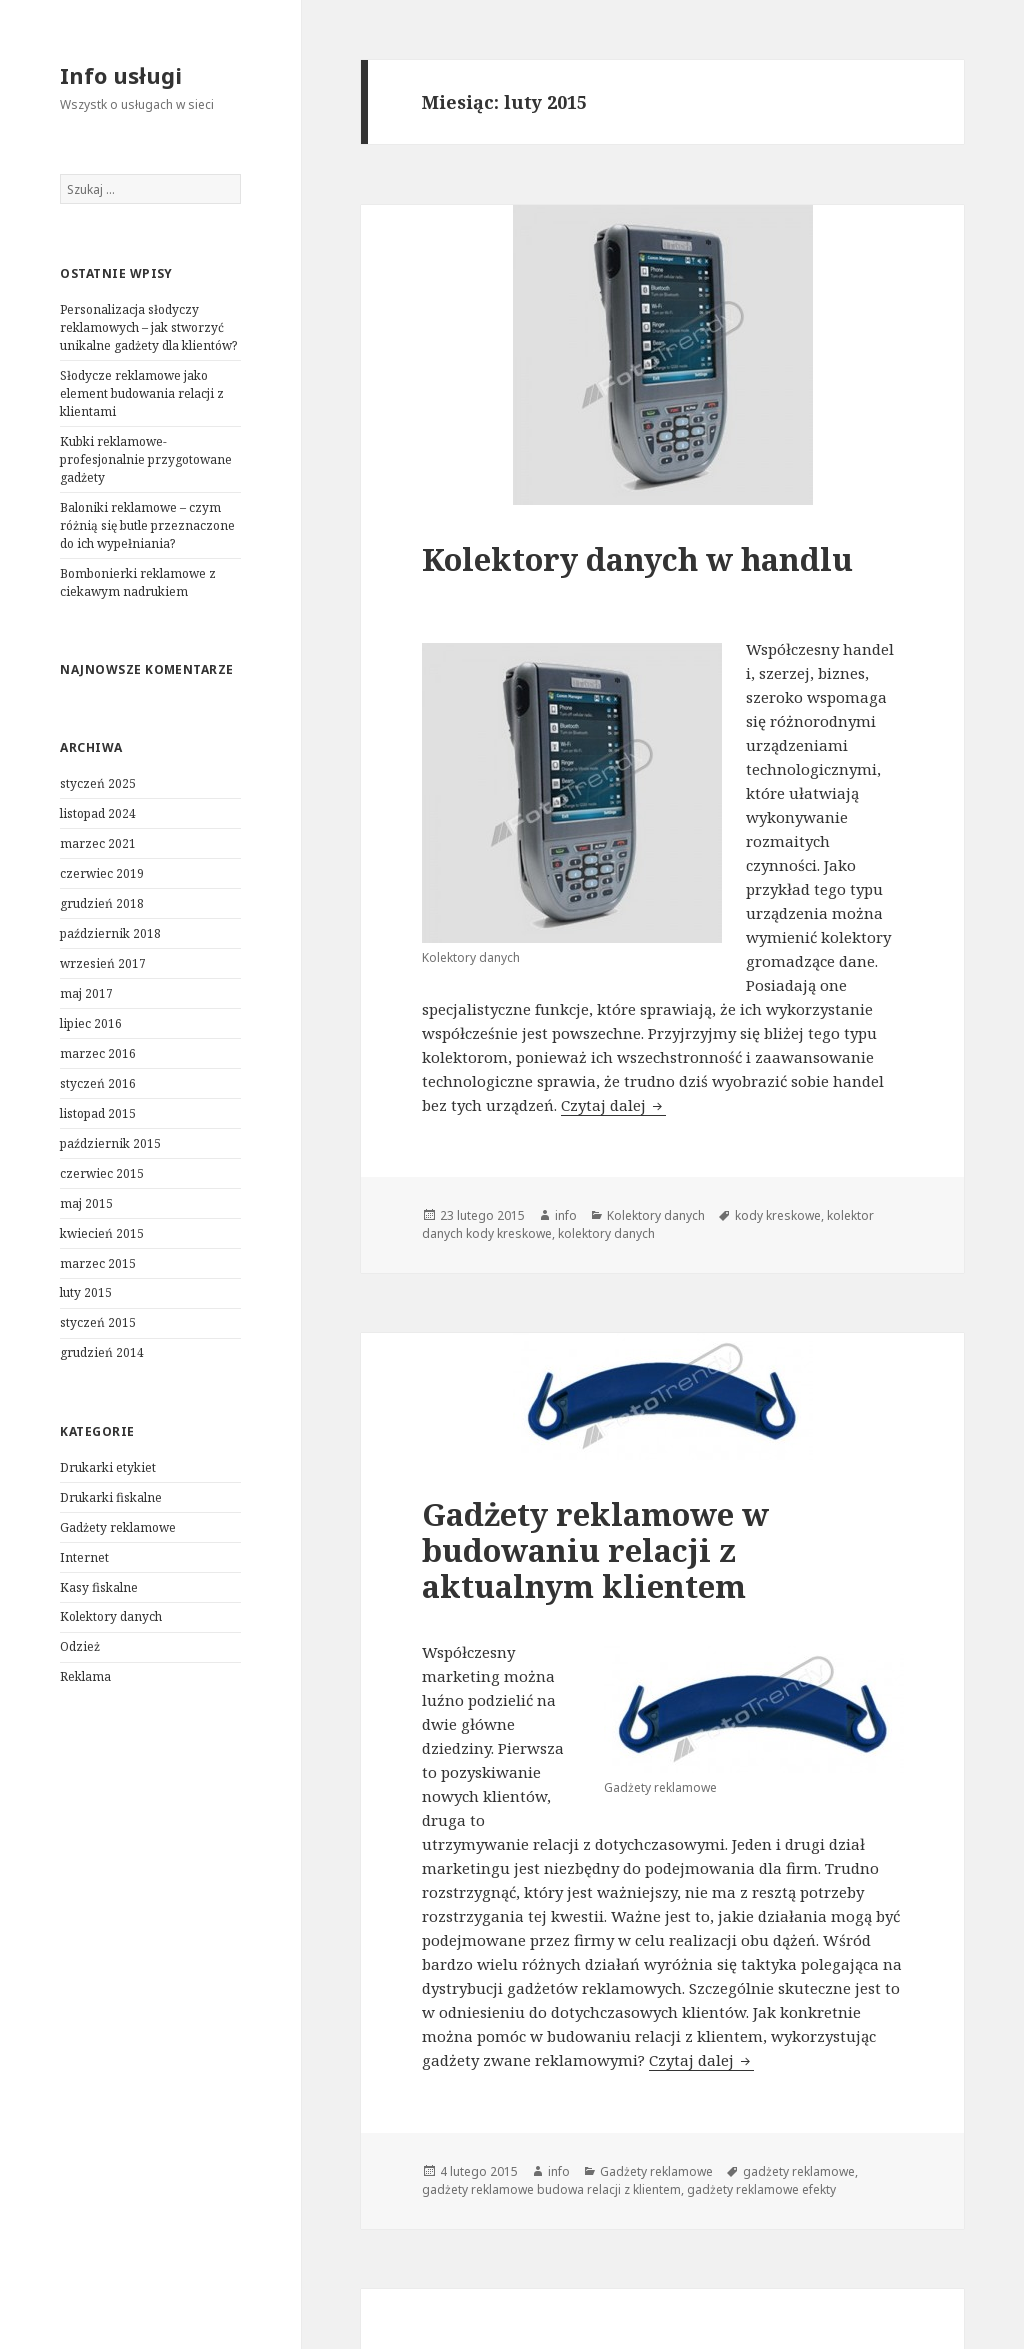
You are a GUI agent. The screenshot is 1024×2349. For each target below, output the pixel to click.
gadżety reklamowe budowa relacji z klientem (551, 2189)
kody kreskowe (778, 1215)
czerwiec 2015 (102, 1173)
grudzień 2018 (102, 903)
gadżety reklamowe (799, 2171)
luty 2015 (86, 1292)
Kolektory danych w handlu (637, 559)
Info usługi (121, 75)
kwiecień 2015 (102, 1233)
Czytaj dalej (613, 1105)
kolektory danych (606, 1233)
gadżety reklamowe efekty (761, 2189)
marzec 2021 (98, 843)
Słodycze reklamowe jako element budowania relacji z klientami (142, 393)
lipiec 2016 (91, 1023)
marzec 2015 (98, 1263)
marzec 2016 (98, 1053)
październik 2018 (110, 933)
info (566, 1215)
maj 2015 (86, 1203)
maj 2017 (86, 993)
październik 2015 (110, 1143)
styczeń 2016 (98, 1083)
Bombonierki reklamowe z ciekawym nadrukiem (138, 582)
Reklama (85, 1676)
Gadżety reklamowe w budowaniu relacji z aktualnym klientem (595, 1550)
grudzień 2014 (102, 1352)
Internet (84, 1557)
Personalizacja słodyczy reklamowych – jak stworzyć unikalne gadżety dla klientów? (148, 327)
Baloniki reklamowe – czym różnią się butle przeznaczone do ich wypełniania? (147, 525)
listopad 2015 (98, 1113)
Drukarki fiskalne (111, 1497)
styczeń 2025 (98, 783)
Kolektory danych (111, 1616)
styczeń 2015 (98, 1322)
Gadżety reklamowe (118, 1527)
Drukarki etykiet (108, 1467)
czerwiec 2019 (102, 873)
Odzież (80, 1646)
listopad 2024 (98, 813)
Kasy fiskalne (99, 1587)
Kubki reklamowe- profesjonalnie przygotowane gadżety (146, 459)
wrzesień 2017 (103, 963)
